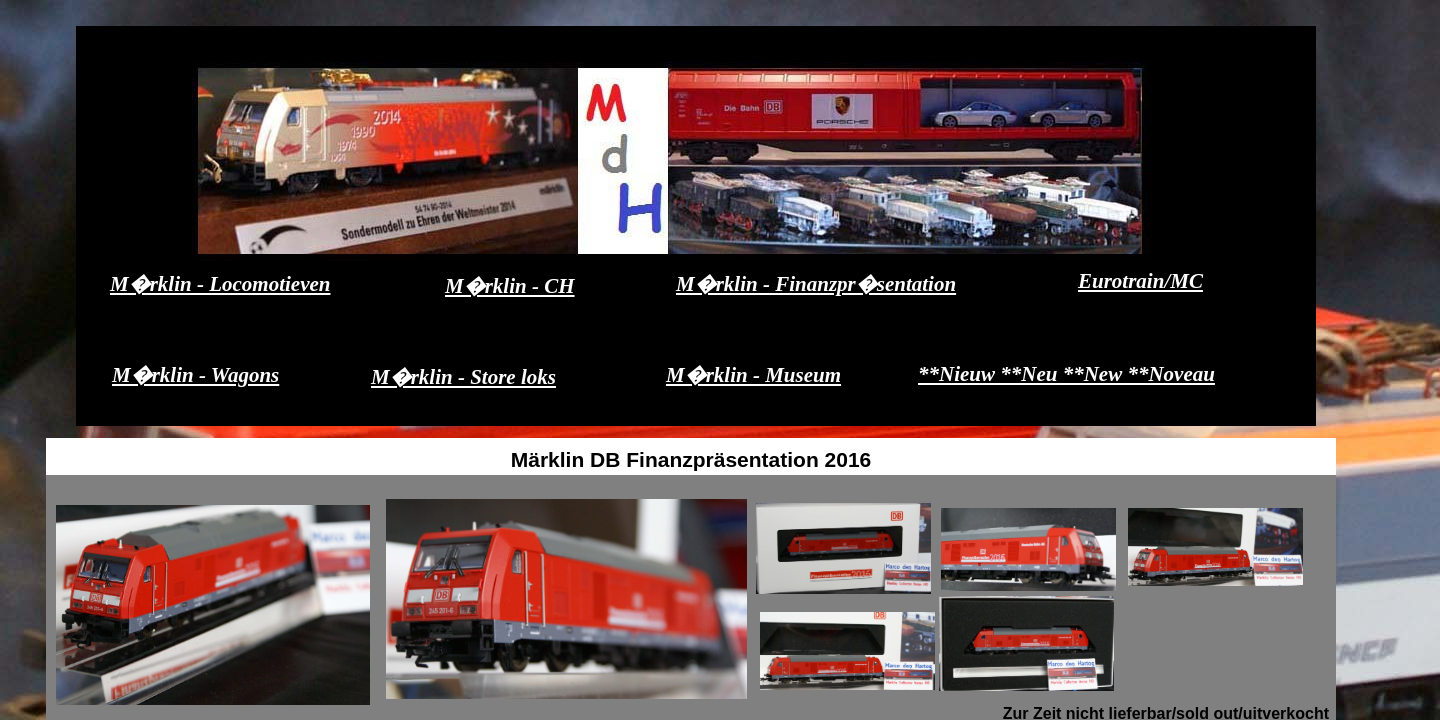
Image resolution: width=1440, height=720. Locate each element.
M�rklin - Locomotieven (220, 284)
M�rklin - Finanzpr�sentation (816, 284)
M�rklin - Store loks (463, 377)
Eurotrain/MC (1140, 281)
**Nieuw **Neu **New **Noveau (1066, 374)
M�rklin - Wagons (195, 375)
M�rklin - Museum (753, 375)
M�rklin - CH (510, 286)
